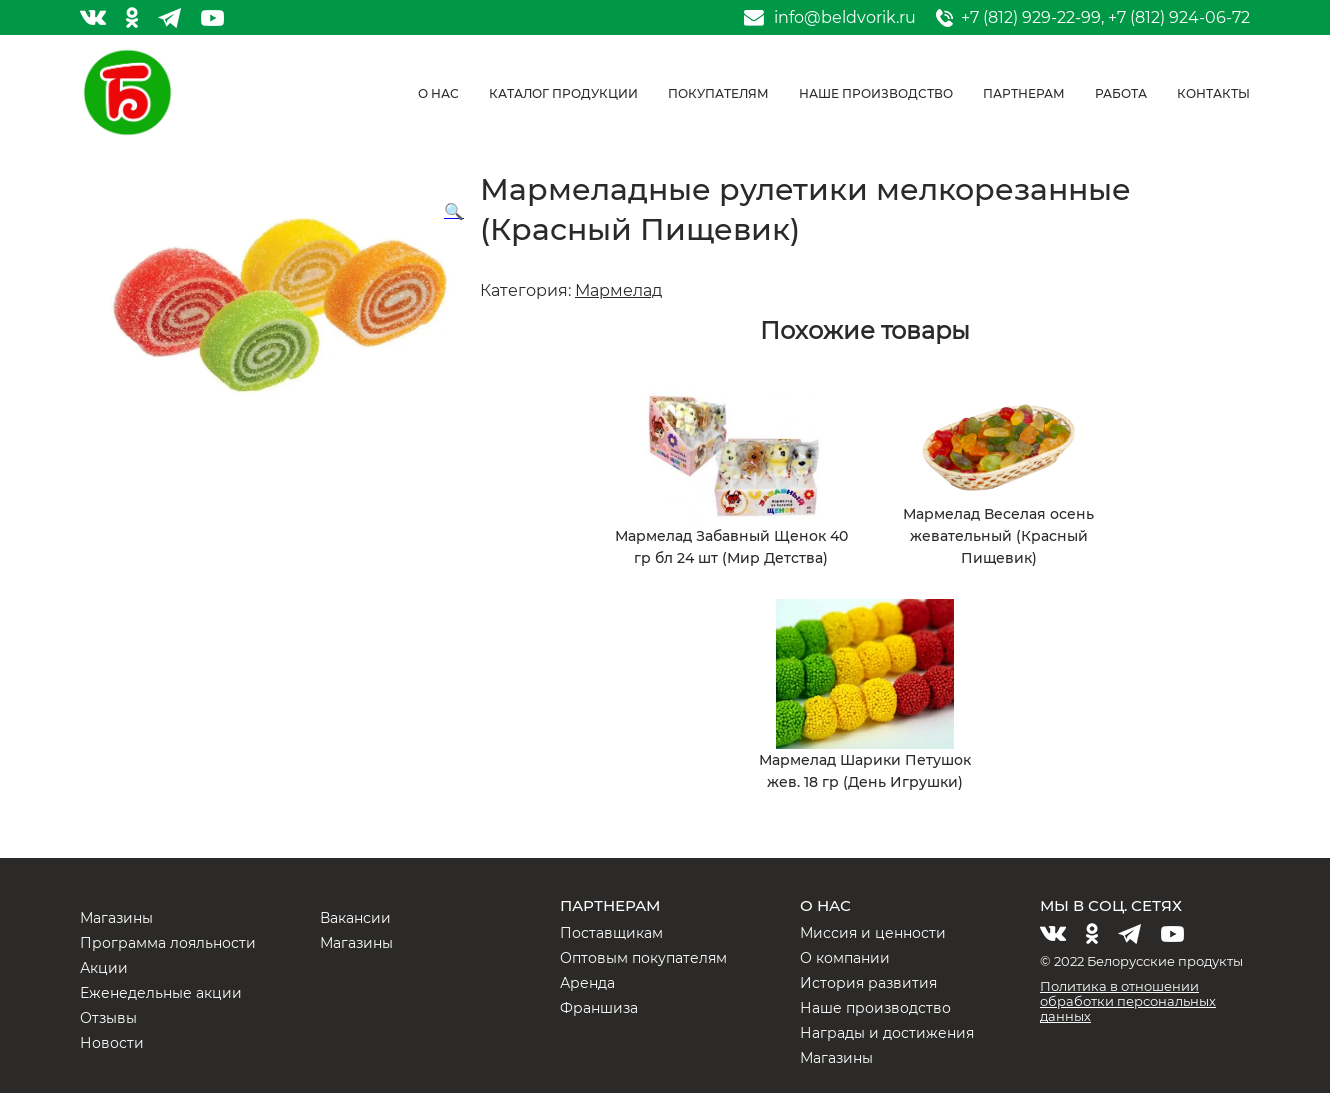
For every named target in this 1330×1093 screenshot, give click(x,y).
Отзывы (108, 1018)
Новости (112, 1043)
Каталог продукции (563, 93)
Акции (104, 968)
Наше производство (876, 93)
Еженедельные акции (161, 993)
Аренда (587, 983)
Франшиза (599, 1008)
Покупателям (718, 93)
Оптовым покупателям (643, 958)
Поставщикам (611, 933)
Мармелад (618, 290)
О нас (438, 93)
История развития (868, 983)
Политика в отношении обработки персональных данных (1128, 1001)
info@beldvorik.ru (845, 18)
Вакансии (355, 918)
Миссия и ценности (873, 933)
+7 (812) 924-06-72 (1179, 17)
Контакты (1213, 93)
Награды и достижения (887, 1033)
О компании (845, 958)
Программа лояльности (168, 943)
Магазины (116, 918)
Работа (1121, 93)
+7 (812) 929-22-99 (1031, 17)
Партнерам (1024, 93)
